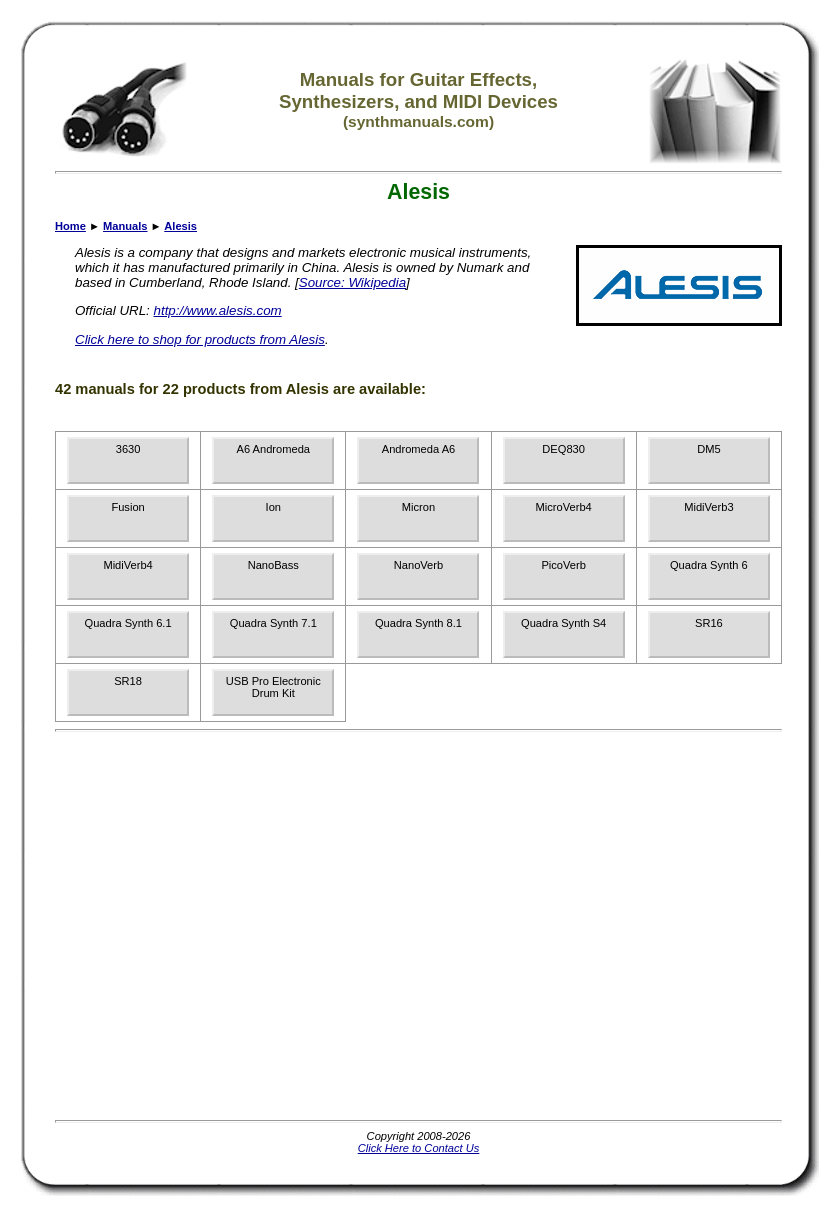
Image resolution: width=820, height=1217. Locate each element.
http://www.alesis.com (218, 310)
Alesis (180, 226)
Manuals (125, 226)
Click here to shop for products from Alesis (200, 339)
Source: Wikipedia (352, 282)
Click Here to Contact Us (419, 1148)
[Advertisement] (187, 925)
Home (70, 226)
